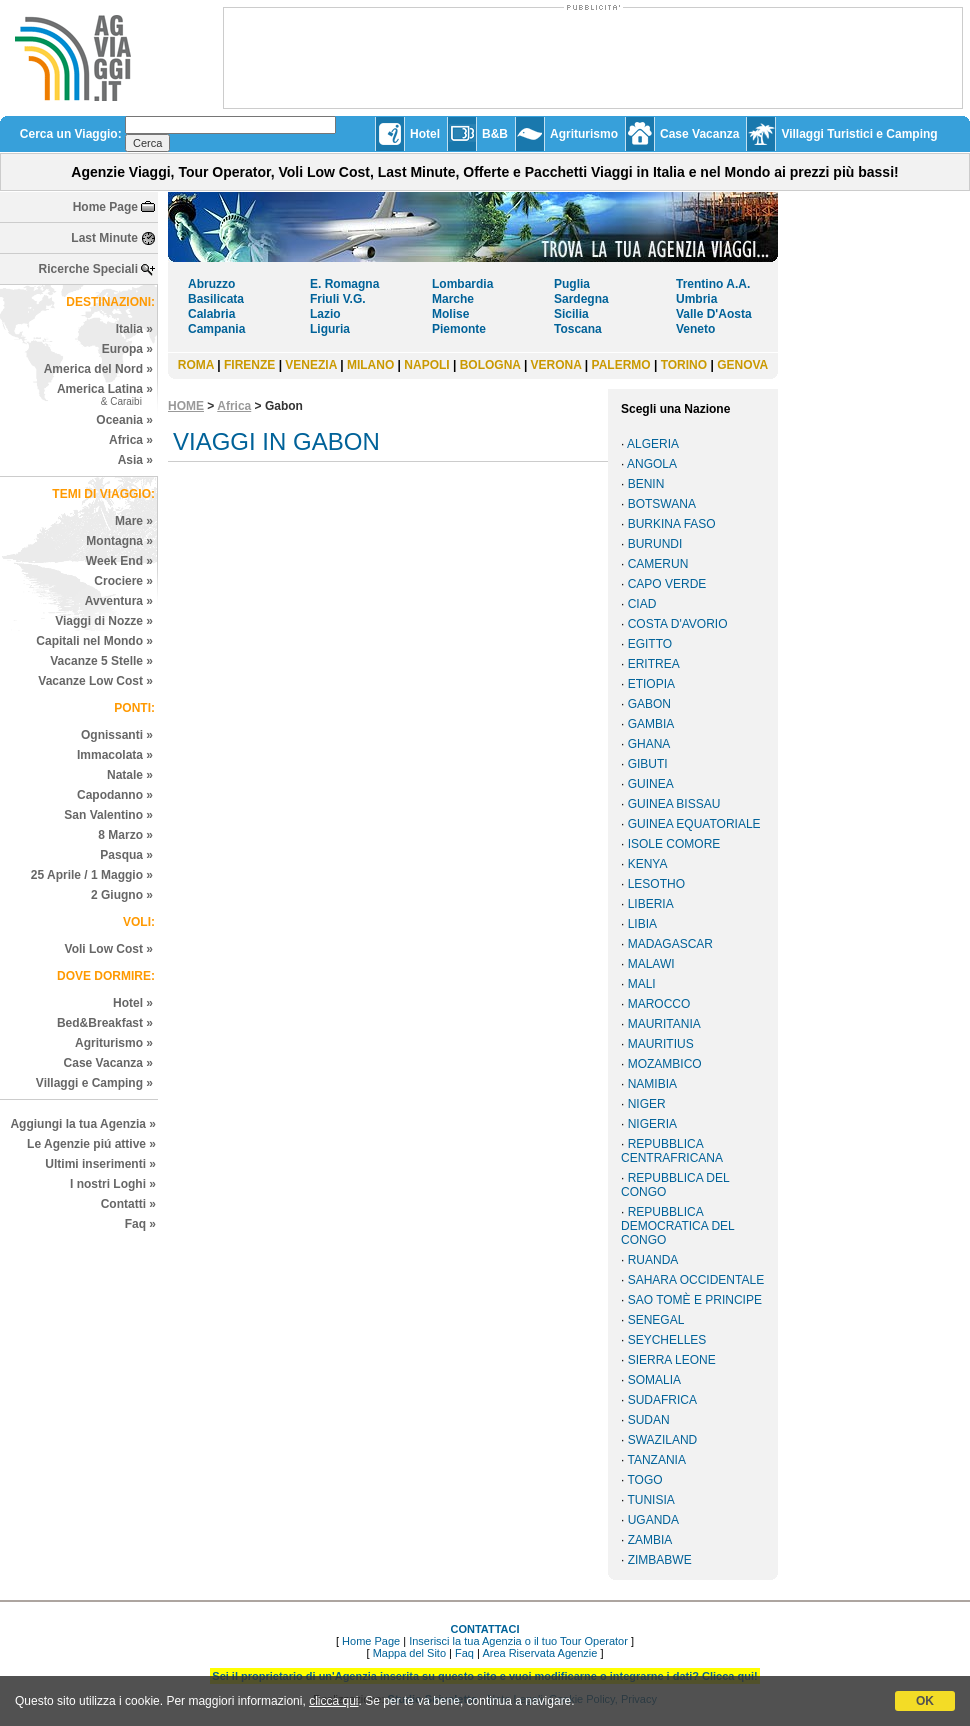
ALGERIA (653, 444)
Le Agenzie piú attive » (91, 1144)
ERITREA (654, 664)
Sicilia (571, 314)
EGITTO (650, 644)
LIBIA (642, 924)
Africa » (131, 440)
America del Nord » (98, 369)
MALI (642, 984)
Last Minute (104, 238)
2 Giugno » (122, 895)
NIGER (647, 1104)
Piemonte (459, 329)
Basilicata (216, 299)
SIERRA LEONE (672, 1360)
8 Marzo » (125, 835)
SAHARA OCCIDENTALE (696, 1280)
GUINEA (651, 784)
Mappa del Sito (409, 1653)
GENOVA (742, 365)
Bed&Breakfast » (105, 1023)
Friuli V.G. (338, 299)
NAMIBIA (652, 1084)
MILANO (370, 365)
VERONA (556, 365)
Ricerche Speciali (88, 269)
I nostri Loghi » (113, 1184)
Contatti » (128, 1204)
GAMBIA (651, 724)
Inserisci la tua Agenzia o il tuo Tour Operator (518, 1641)
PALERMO (621, 365)
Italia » (134, 329)
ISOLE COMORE (674, 844)
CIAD (642, 604)
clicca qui (333, 1701)
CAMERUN (658, 564)
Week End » (119, 561)
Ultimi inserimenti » (100, 1164)
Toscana (578, 329)
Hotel (425, 134)
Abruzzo (211, 284)
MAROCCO (659, 1004)
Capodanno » (115, 795)
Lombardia (462, 284)
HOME (186, 406)
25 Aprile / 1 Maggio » (92, 875)
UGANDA (653, 1520)
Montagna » (119, 541)
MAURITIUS (661, 1044)
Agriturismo (584, 134)
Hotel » (133, 1003)
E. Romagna (344, 284)
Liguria (330, 329)
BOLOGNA (490, 365)
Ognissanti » (117, 735)
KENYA (648, 864)
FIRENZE (249, 365)
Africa (234, 406)
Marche (453, 299)
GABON (649, 704)
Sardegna (581, 299)
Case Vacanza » (108, 1063)
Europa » (127, 349)
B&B (495, 134)
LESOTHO (656, 884)
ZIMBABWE (660, 1560)
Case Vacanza (699, 134)
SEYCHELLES (667, 1340)
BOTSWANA (662, 504)
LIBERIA (651, 904)
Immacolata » (115, 755)
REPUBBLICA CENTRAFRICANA (672, 1151)
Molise (450, 314)
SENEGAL (656, 1320)
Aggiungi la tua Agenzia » (83, 1124)
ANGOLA (652, 464)
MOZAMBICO (665, 1064)
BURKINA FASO (672, 524)
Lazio (325, 314)
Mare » (134, 521)
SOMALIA (654, 1380)
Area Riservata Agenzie (539, 1653)
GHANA (649, 744)
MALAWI (651, 964)
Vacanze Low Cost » (95, 681)
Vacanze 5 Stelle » (101, 661)
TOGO (644, 1480)
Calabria (211, 314)
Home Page (105, 207)
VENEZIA (311, 365)
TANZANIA (656, 1460)
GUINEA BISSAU (674, 804)
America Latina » (105, 394)
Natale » (130, 775)
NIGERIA (652, 1124)
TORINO (684, 365)
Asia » (135, 460)
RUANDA (653, 1260)
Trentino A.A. (713, 284)
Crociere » (123, 581)
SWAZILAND (663, 1440)
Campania (216, 329)
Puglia (572, 284)
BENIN (646, 484)
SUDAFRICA (662, 1400)
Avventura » (119, 601)
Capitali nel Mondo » (94, 641)
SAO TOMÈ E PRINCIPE (695, 1300)
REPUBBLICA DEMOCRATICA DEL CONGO (677, 1226)
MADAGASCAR (670, 944)
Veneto (695, 329)
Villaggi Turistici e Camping (859, 134)
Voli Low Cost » (109, 949)
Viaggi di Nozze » (104, 621)
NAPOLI (426, 365)
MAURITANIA (664, 1024)
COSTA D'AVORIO (678, 624)
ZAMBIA (650, 1540)
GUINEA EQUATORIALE (694, 824)
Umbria (696, 299)
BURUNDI (655, 544)
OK (925, 1701)
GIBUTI (648, 764)
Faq (464, 1653)
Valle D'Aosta (714, 314)
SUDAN (649, 1420)
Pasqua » (126, 855)
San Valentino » (108, 815)
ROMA (196, 365)
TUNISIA (650, 1500)
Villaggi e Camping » (94, 1083)
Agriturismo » (114, 1043)
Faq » (140, 1224)
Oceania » (124, 420)
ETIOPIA (651, 684)
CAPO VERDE (667, 584)
